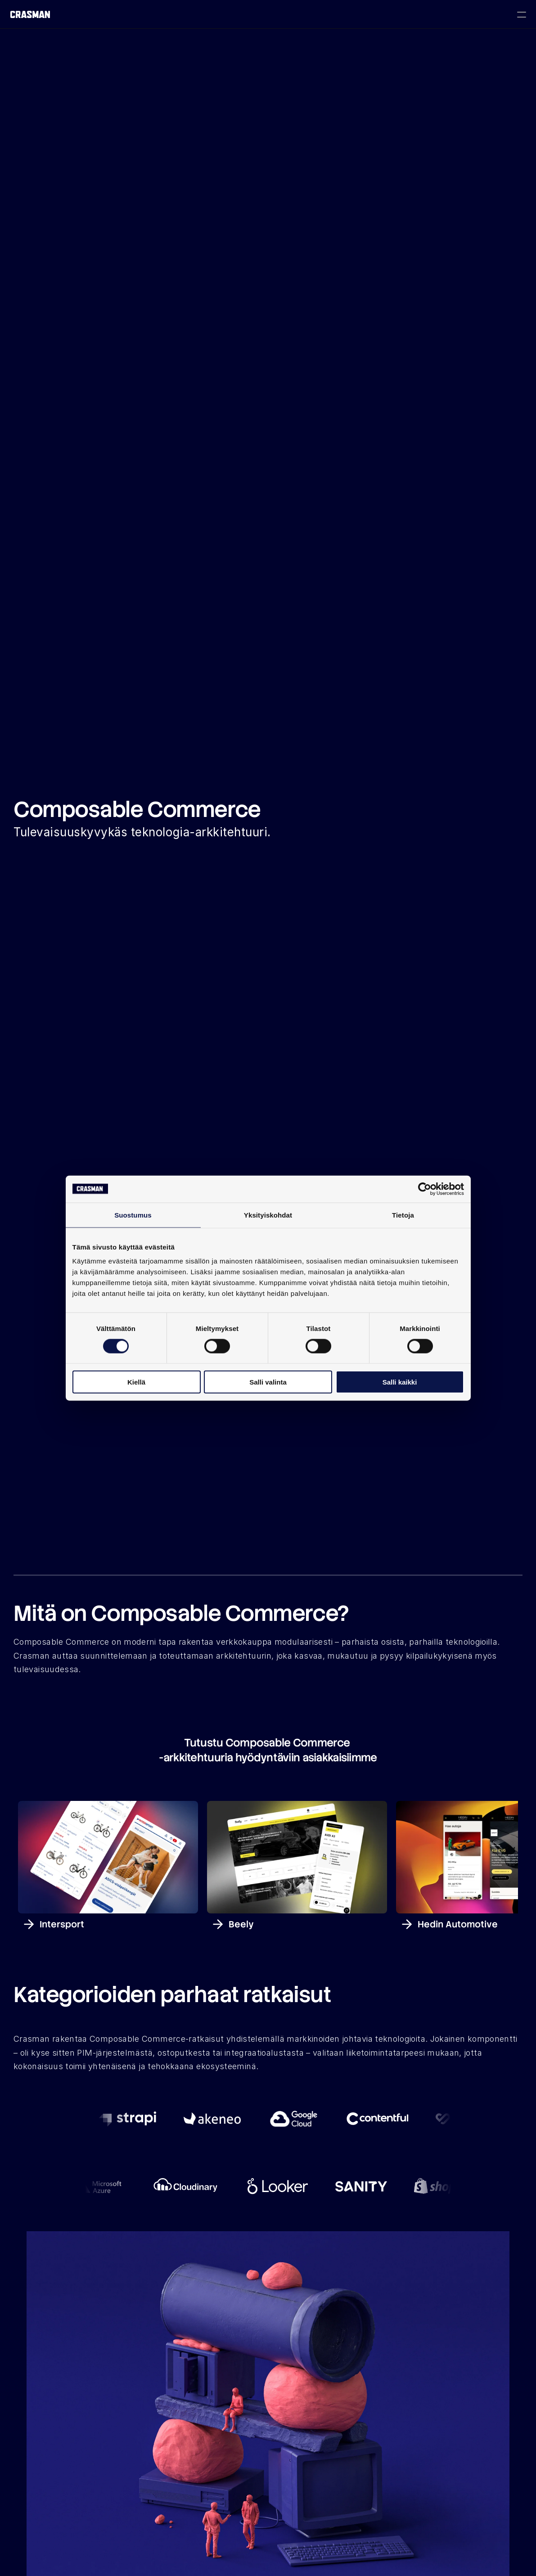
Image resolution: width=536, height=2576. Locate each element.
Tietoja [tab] (403, 1214)
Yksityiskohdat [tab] (268, 1214)
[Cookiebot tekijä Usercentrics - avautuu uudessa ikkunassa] (424, 1189)
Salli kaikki (400, 1382)
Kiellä (136, 1382)
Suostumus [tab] (133, 1214)
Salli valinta (268, 1382)
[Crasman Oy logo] (30, 14)
